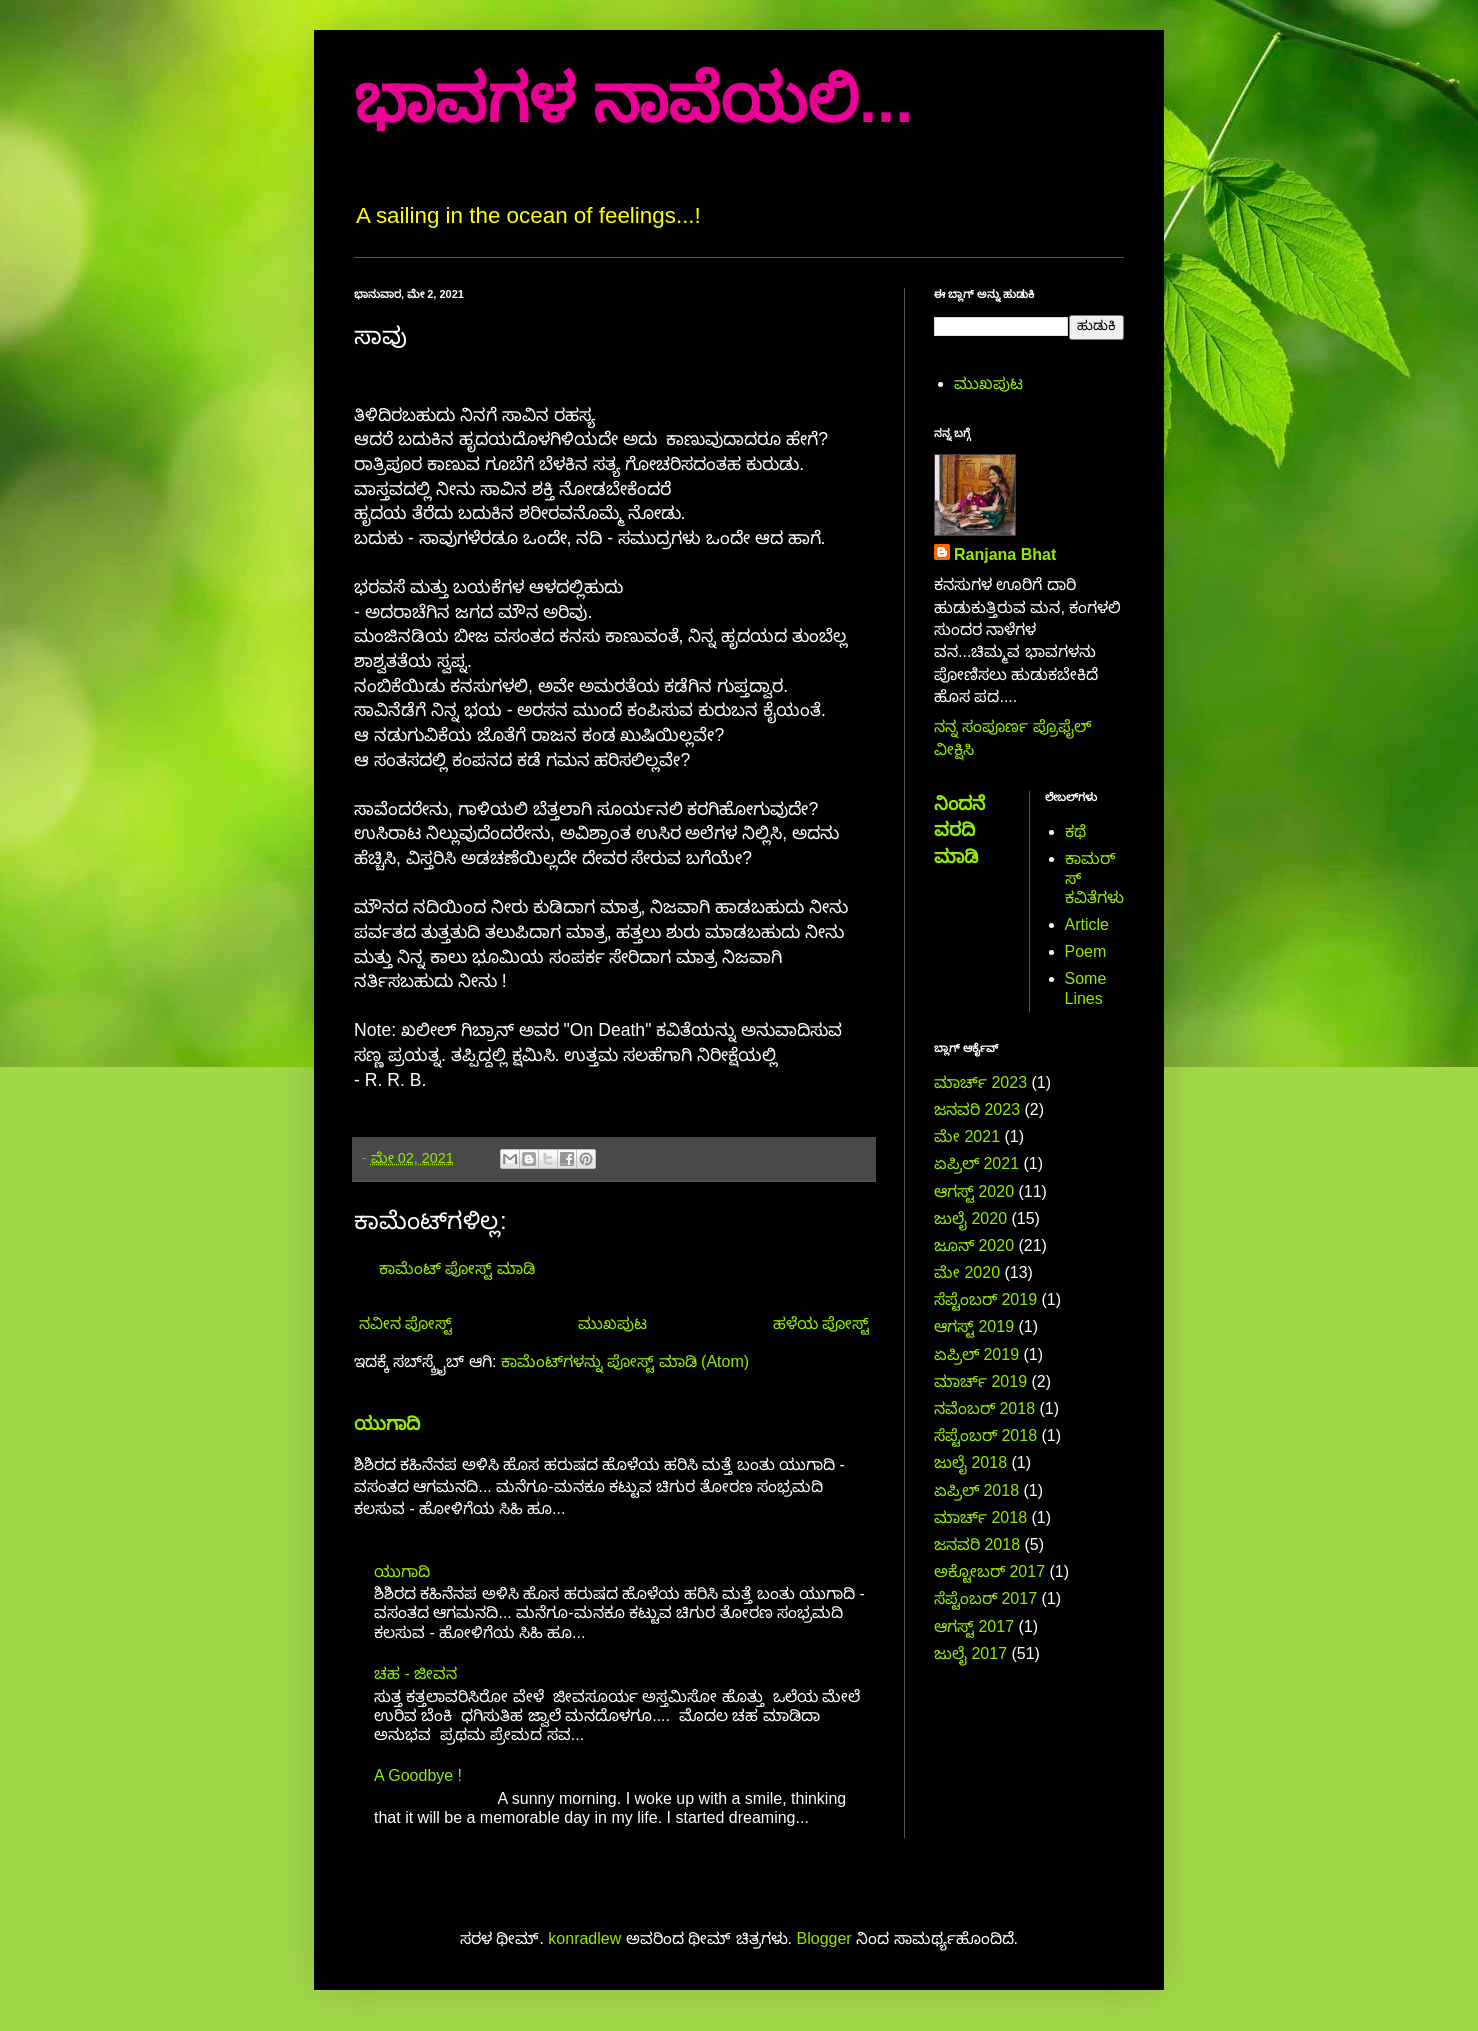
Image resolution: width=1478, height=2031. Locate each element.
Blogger (824, 1938)
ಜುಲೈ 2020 (970, 1218)
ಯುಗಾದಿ (387, 1423)
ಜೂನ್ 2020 (974, 1245)
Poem (1086, 951)
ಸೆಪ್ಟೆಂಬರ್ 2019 (985, 1299)
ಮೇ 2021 (967, 1136)
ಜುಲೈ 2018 (970, 1462)
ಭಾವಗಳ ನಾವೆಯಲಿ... (633, 99)
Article (1087, 924)
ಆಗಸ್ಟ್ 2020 (974, 1191)
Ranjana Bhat (1005, 554)
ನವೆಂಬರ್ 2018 (984, 1408)
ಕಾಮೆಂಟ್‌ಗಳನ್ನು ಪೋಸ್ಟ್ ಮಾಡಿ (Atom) (625, 1361)
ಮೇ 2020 (967, 1272)
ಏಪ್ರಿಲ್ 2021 (976, 1163)
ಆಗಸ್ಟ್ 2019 (974, 1326)
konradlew (584, 1938)
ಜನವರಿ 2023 (977, 1109)
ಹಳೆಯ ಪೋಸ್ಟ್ (821, 1323)
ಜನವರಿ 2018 (977, 1544)
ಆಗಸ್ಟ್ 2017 (974, 1626)
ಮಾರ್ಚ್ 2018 (980, 1517)
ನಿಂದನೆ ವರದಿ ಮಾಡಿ (959, 829)
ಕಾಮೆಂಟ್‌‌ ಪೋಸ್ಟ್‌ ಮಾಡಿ (457, 1268)
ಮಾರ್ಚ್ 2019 (980, 1381)
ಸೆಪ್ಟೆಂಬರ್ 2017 (985, 1598)
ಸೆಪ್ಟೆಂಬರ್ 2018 (985, 1435)
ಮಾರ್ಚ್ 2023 (980, 1082)
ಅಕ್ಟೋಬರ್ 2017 (989, 1571)
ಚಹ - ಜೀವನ (415, 1673)
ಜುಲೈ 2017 (970, 1653)
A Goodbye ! (418, 1775)
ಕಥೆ (1075, 831)
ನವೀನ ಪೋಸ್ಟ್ (405, 1323)
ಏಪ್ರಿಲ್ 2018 (976, 1490)
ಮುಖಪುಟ (612, 1323)
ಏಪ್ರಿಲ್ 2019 (976, 1354)
